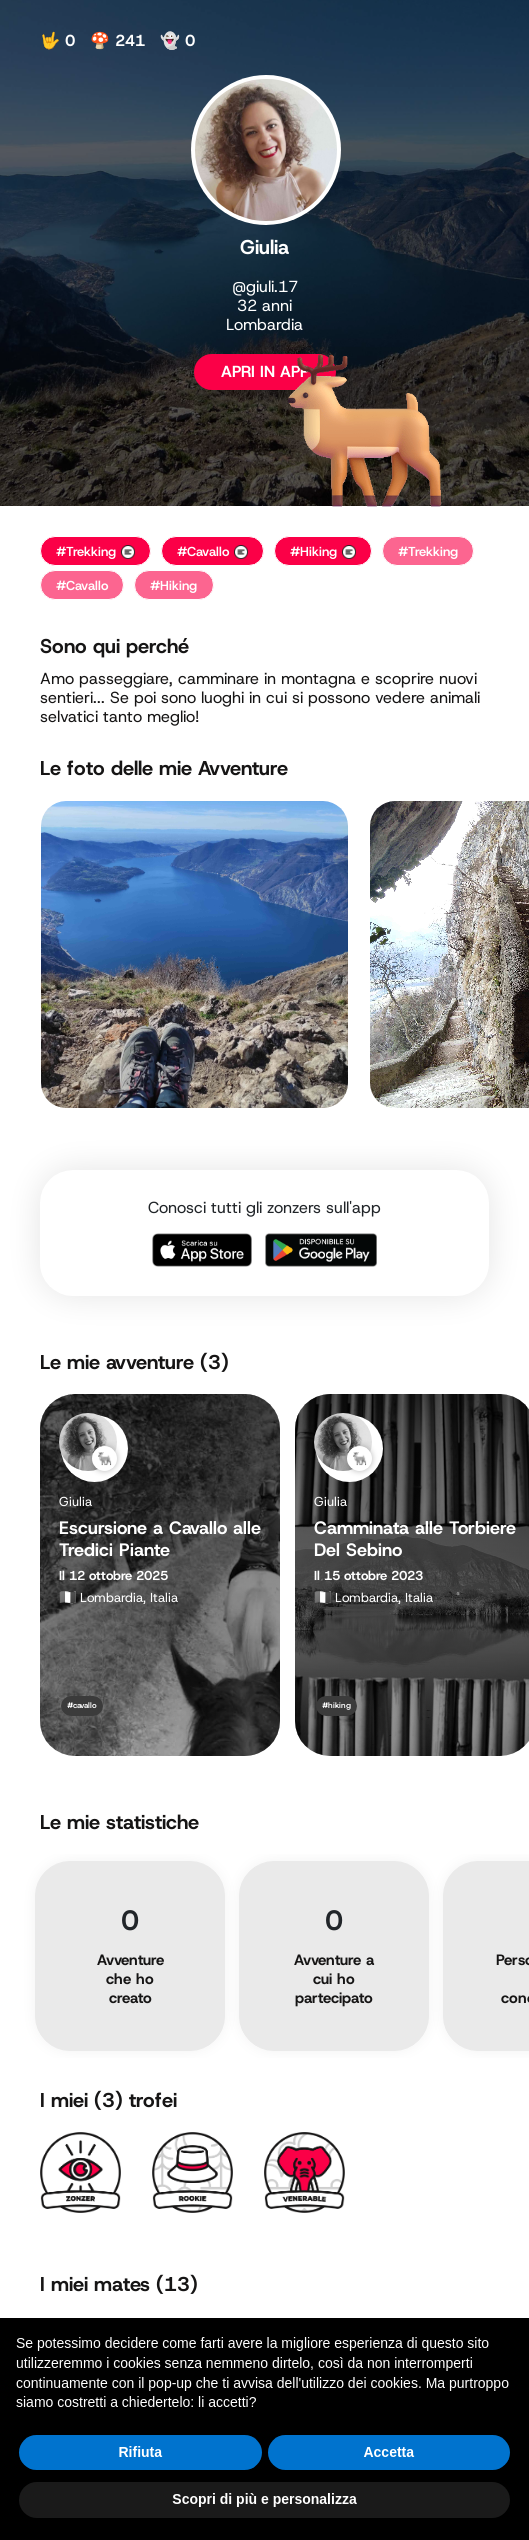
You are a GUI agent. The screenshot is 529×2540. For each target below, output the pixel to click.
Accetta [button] (388, 2452)
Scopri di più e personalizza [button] (264, 2499)
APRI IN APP (265, 371)
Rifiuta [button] (140, 2452)
